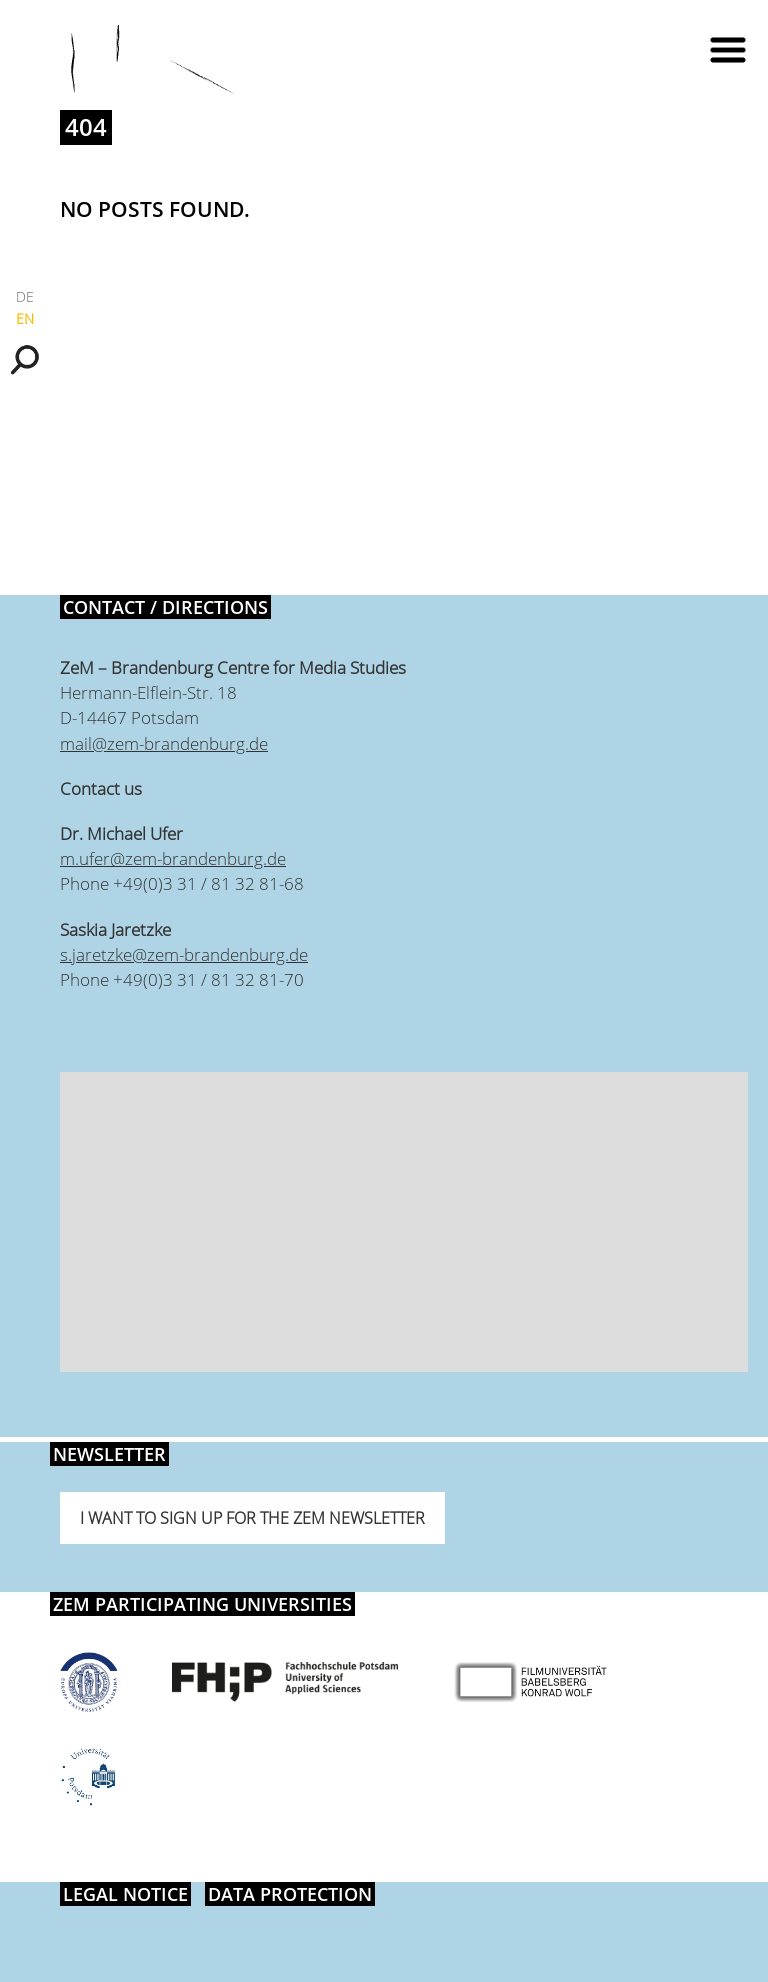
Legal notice (125, 1894)
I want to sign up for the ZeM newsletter (252, 1518)
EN (25, 318)
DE (25, 296)
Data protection (290, 1894)
